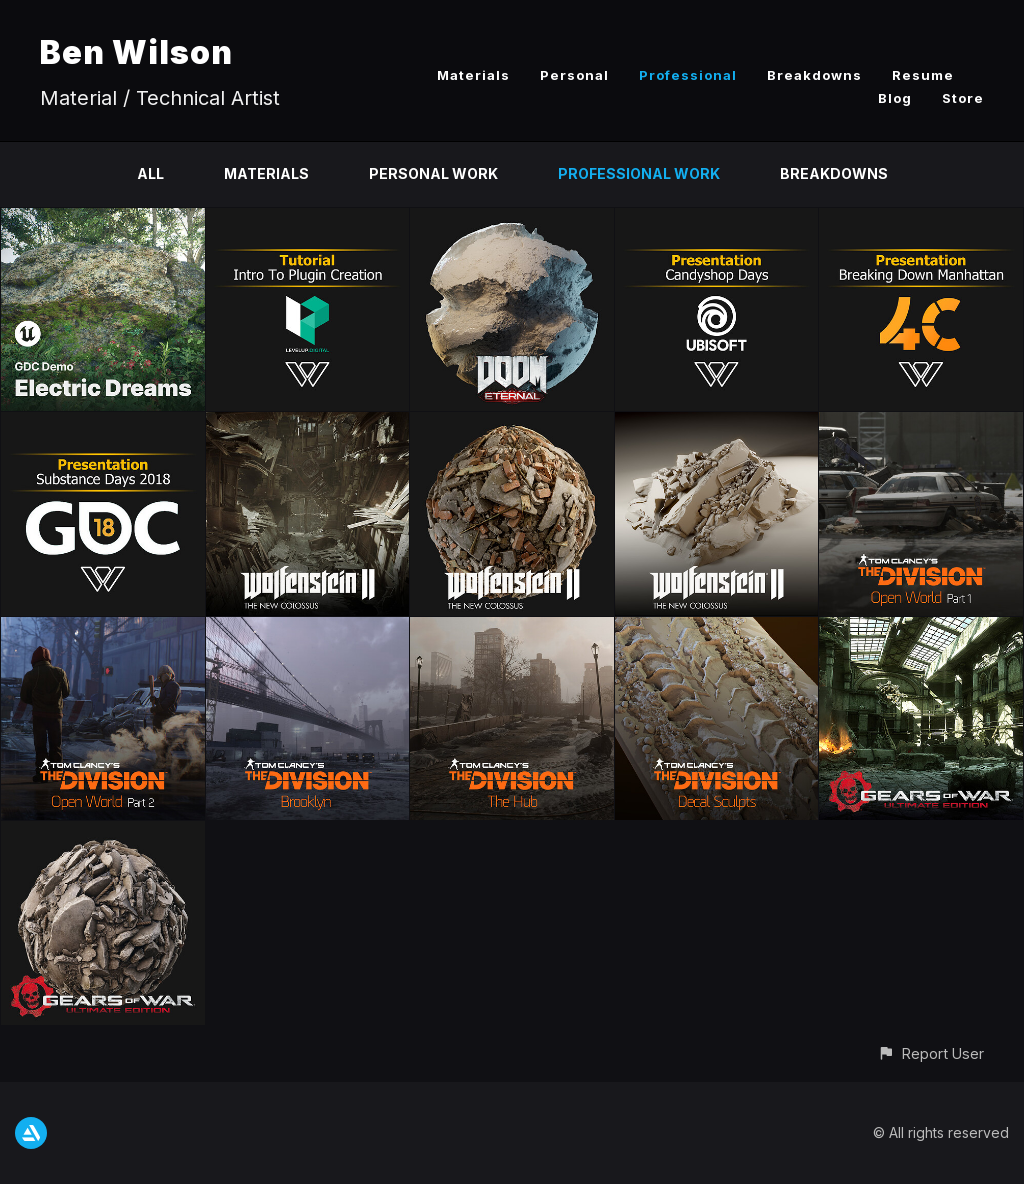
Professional (688, 75)
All (150, 173)
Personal (574, 75)
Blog (895, 98)
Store (963, 98)
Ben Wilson (136, 52)
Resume (923, 75)
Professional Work (639, 173)
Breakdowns (814, 75)
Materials (473, 75)
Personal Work (433, 173)
